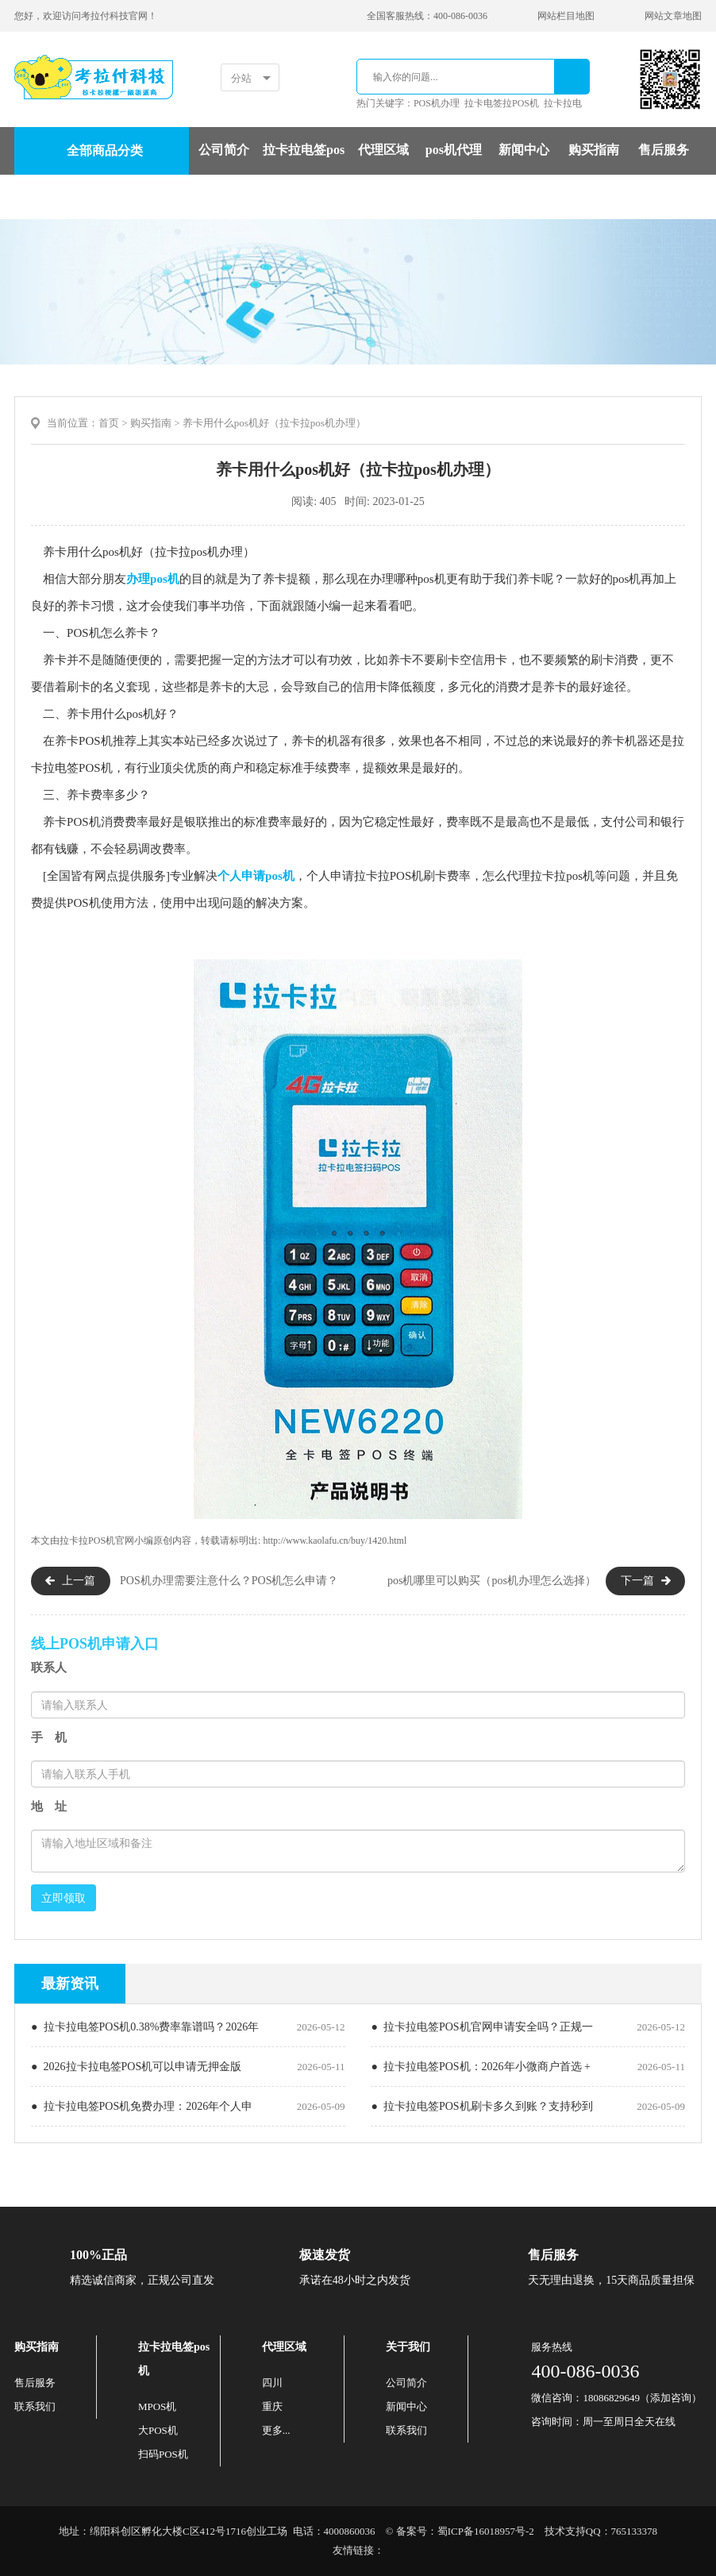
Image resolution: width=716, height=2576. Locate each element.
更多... (276, 2430)
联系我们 (35, 2406)
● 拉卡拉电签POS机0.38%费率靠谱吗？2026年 (145, 2027)
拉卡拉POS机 (87, 1540)
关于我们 (408, 2347)
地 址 (49, 1806)
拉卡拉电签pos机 (304, 172)
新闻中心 (524, 149)
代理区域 (383, 149)
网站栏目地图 (566, 15)
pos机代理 (453, 149)
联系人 (49, 1667)
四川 (272, 2383)
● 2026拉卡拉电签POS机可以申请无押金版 (136, 2067)
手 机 (49, 1737)
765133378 (634, 2531)
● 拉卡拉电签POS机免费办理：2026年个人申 (141, 2106)
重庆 (272, 2406)
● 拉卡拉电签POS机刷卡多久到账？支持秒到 (481, 2106)
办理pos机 (152, 579)
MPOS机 (157, 2406)
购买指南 (593, 149)
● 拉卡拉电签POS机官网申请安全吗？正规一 (481, 2027)
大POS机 (158, 2430)
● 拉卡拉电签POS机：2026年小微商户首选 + (481, 2067)
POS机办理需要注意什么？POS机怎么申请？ (229, 1581)
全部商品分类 (105, 150)
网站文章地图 (673, 15)
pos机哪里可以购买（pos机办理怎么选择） (491, 1581)
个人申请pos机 (255, 876)
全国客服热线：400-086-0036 (427, 15)
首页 (108, 423)
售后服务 (663, 149)
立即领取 (63, 1898)
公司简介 (223, 149)
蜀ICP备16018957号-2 (485, 2531)
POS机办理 (437, 103)
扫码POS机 (163, 2454)
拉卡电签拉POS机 (501, 103)
